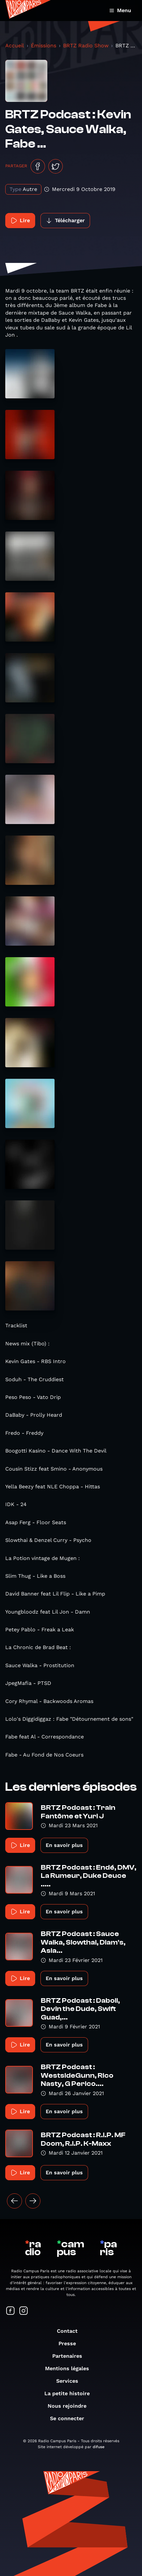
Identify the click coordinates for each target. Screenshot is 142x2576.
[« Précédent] (14, 2201)
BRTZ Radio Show (85, 45)
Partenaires (70, 2356)
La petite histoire (70, 2393)
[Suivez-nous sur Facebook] (10, 2311)
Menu (120, 10)
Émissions (43, 45)
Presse (71, 2343)
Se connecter (70, 2418)
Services (70, 2381)
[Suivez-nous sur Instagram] (23, 2311)
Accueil (14, 45)
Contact (70, 2331)
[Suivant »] (33, 2201)
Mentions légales (70, 2368)
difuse (99, 2447)
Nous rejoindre (70, 2406)
